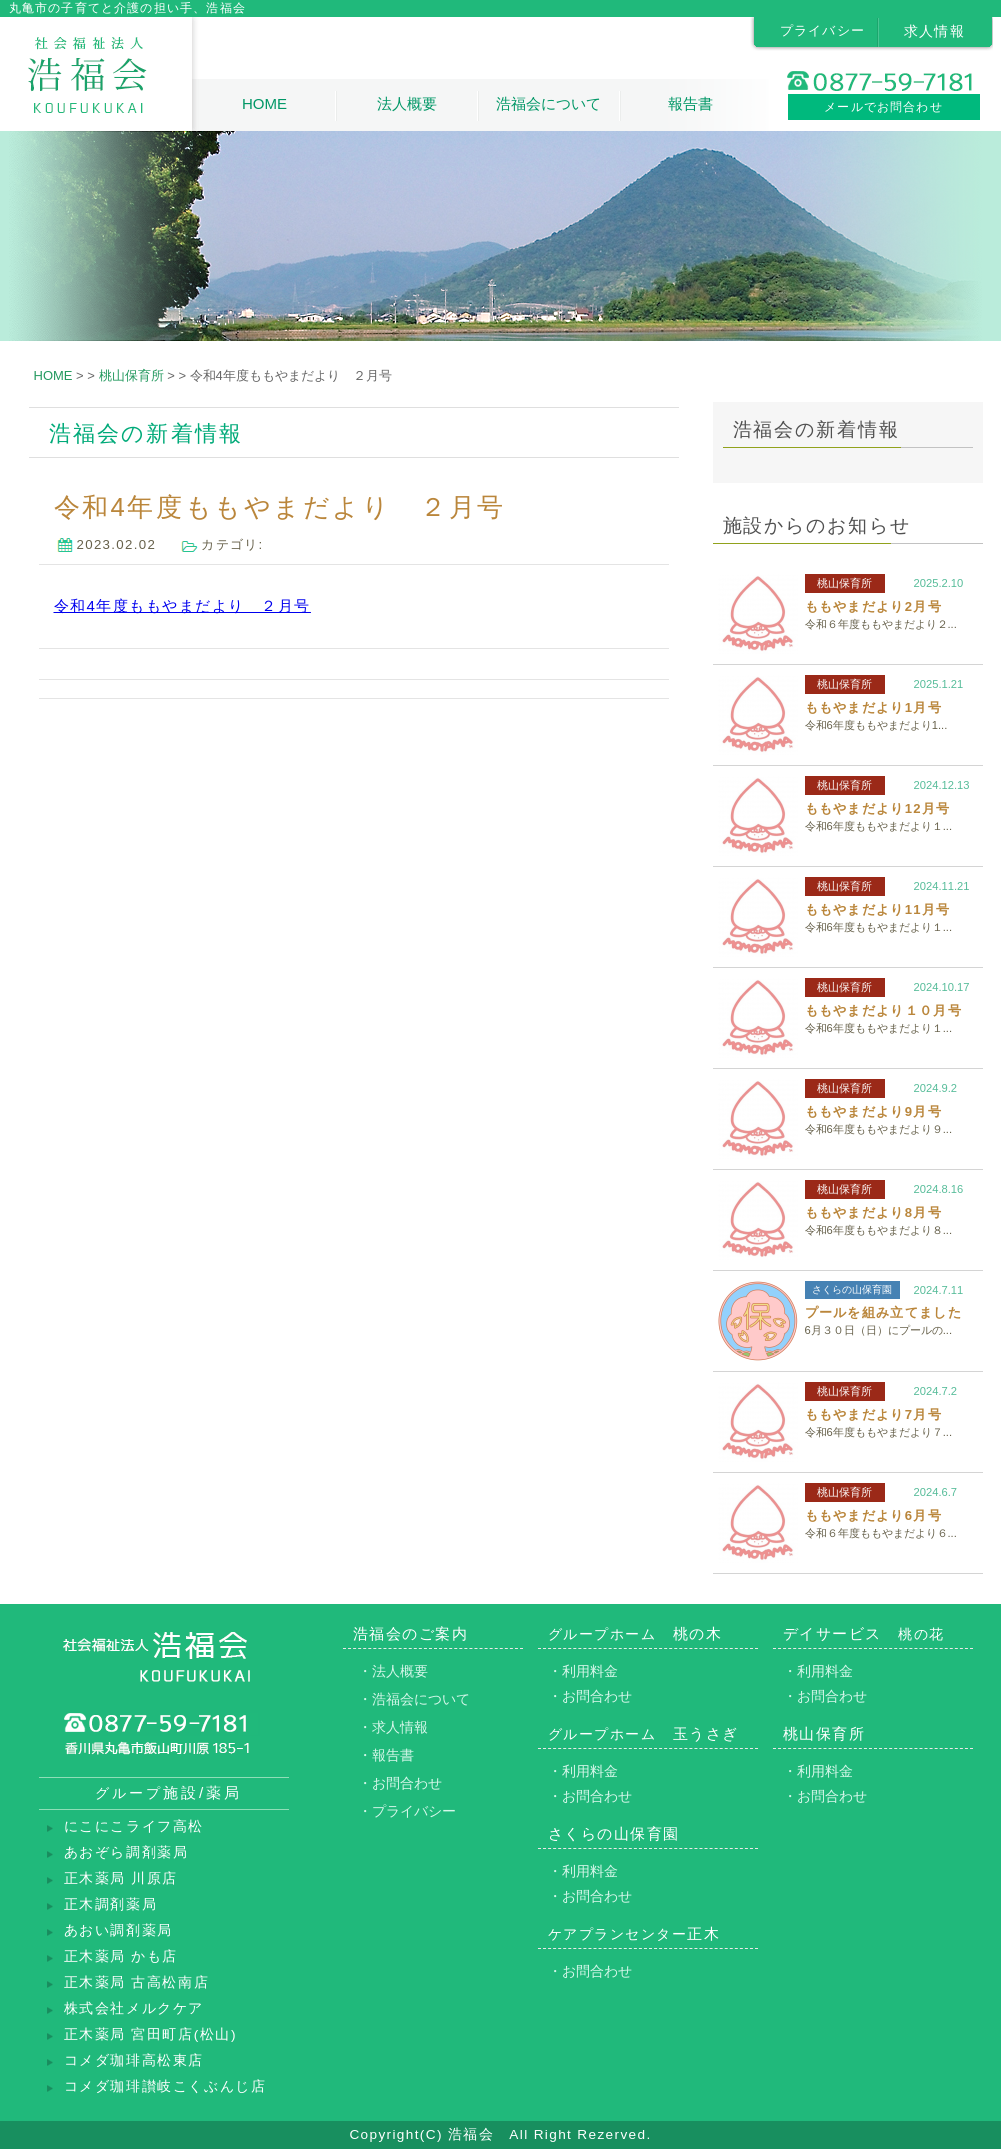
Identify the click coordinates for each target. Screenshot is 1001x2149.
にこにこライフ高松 (134, 1826)
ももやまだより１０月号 (883, 1010)
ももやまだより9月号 (873, 1111)
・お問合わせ (400, 1783)
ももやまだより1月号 (873, 707)
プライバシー (823, 30)
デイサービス (864, 1633)
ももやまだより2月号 (873, 606)
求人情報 (935, 31)
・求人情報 (393, 1727)
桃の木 (635, 1633)
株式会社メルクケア (134, 2008)
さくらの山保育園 (852, 1289)
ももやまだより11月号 (878, 909)
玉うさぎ (643, 1733)
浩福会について (548, 103)
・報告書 (386, 1755)
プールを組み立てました (883, 1312)
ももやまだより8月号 (873, 1212)
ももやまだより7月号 (873, 1414)
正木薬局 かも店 (121, 1956)
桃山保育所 (844, 583)
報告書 (690, 103)
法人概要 (407, 103)
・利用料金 (583, 1671)
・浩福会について (414, 1699)
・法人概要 (393, 1671)
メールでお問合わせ (883, 107)
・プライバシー (407, 1811)
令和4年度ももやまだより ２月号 (182, 605)
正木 (634, 1933)
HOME (264, 103)
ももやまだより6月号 (873, 1515)
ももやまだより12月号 (878, 808)
